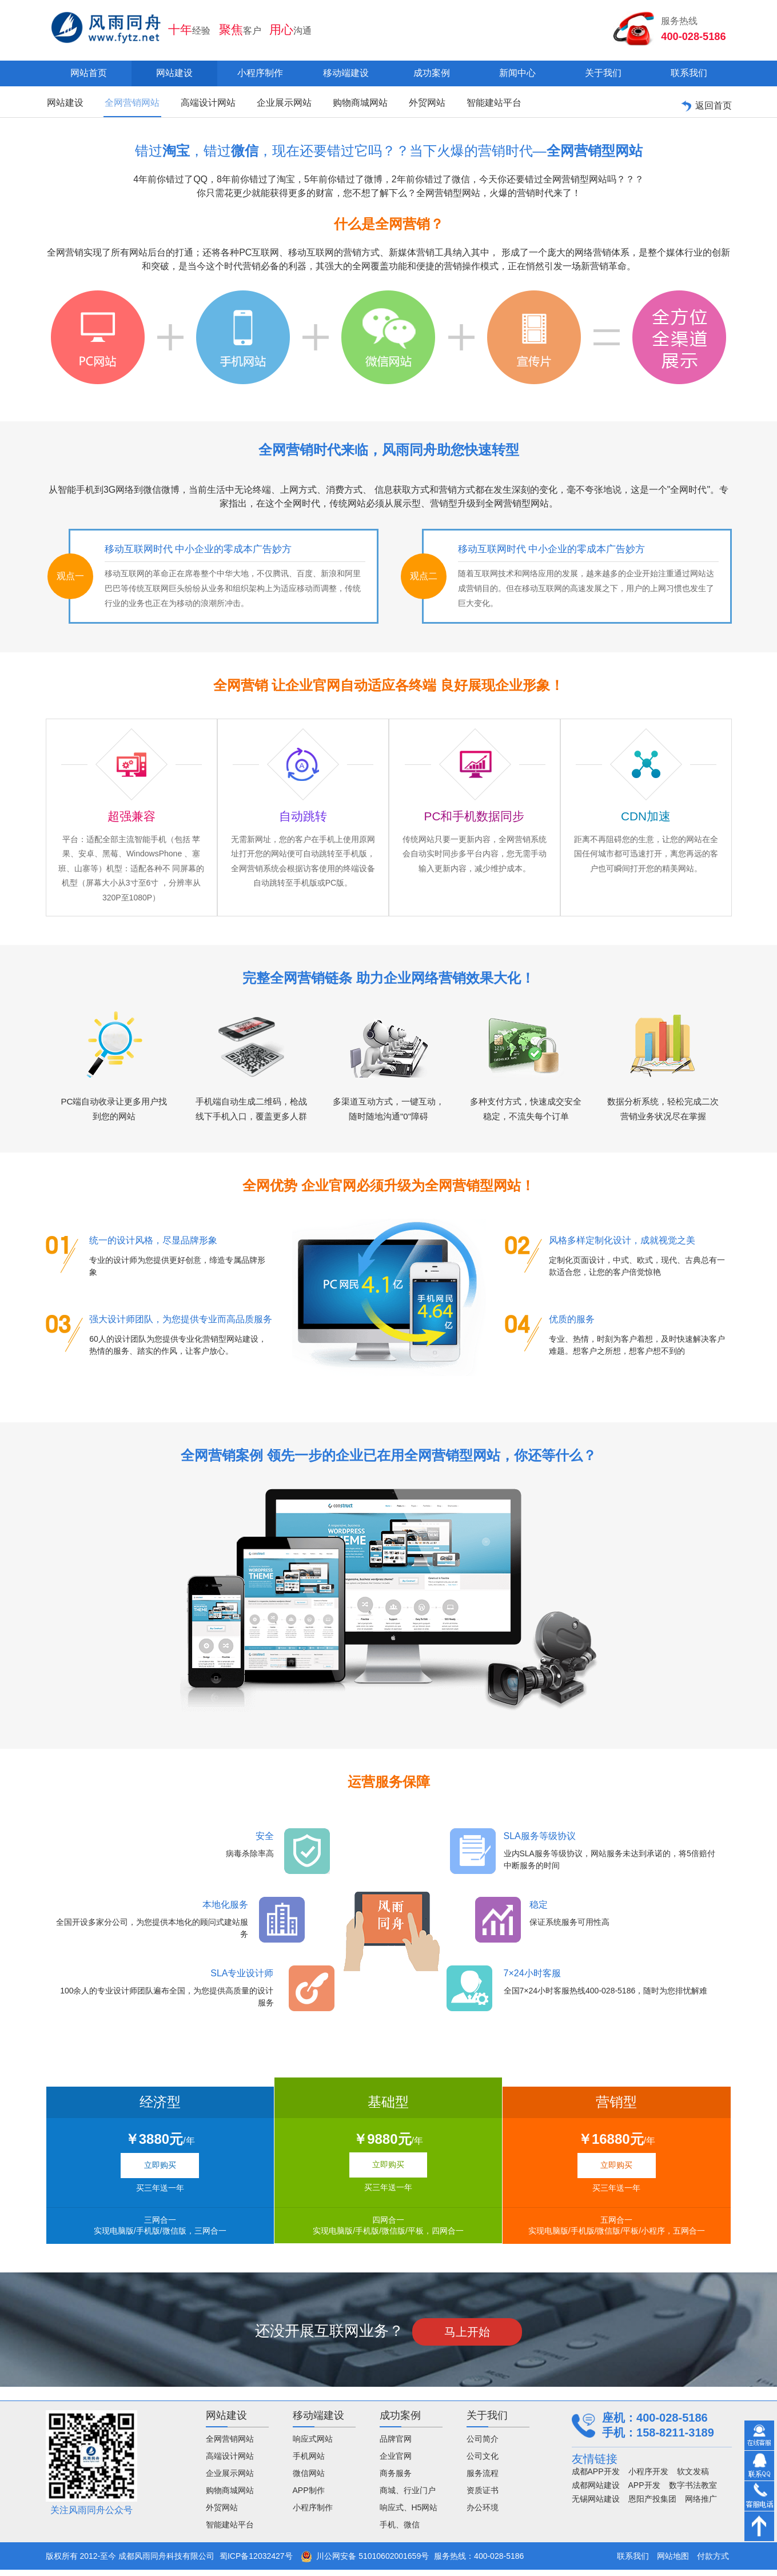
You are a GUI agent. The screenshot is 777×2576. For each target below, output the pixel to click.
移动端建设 (346, 73)
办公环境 (483, 2513)
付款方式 (713, 2562)
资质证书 (483, 2496)
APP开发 (644, 2491)
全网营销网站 (128, 105)
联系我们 (689, 73)
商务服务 (396, 2479)
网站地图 (673, 2562)
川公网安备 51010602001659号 (365, 2562)
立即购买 (160, 2171)
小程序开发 (648, 2477)
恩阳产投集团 (652, 2505)
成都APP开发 (596, 2477)
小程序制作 (260, 73)
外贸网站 (411, 105)
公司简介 (483, 2445)
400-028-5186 (692, 35)
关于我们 (603, 73)
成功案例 (431, 73)
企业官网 (396, 2462)
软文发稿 (693, 2477)
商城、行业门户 (408, 2496)
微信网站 (309, 2479)
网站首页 (88, 73)
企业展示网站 (274, 105)
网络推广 (701, 2505)
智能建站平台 (475, 105)
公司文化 (483, 2462)
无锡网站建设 (596, 2505)
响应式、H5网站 (409, 2513)
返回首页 (706, 105)
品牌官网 (396, 2445)
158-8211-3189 (675, 2439)
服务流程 (483, 2479)
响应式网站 (313, 2445)
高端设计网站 (201, 105)
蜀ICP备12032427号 (256, 2562)
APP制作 (309, 2496)
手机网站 (309, 2462)
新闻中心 (517, 73)
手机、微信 (400, 2530)
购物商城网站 (347, 105)
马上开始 (467, 2338)
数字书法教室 (693, 2491)
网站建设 (174, 73)
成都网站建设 (596, 2491)
